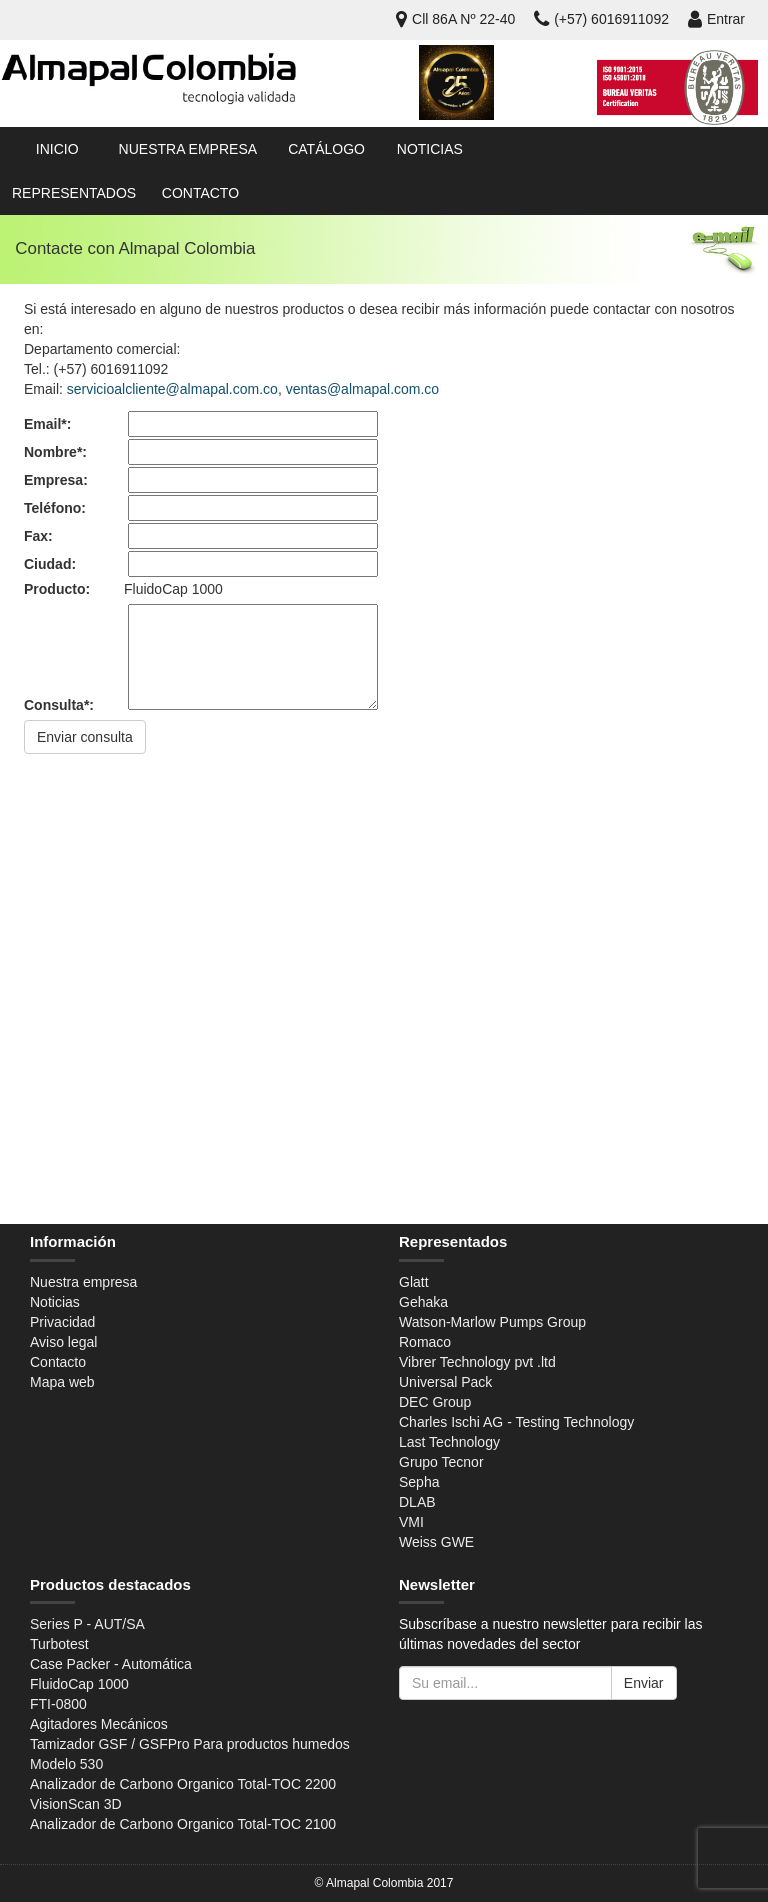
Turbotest (59, 1644)
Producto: (57, 589)
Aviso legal (63, 1342)
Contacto (200, 193)
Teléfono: (55, 508)
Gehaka (423, 1302)
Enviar (644, 1683)
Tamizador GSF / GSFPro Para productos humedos (190, 1744)
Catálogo (326, 149)
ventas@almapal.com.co (363, 389)
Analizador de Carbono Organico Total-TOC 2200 (183, 1784)
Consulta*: (59, 705)
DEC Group (435, 1402)
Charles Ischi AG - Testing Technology (516, 1422)
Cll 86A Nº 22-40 (455, 19)
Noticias (430, 149)
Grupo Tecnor (441, 1462)
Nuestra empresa (188, 149)
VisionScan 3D (76, 1804)
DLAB (417, 1502)
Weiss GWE (436, 1542)
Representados (74, 193)
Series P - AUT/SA (87, 1624)
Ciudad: (50, 564)
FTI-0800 (58, 1704)
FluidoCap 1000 (79, 1684)
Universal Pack (445, 1382)
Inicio (57, 149)
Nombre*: (55, 452)
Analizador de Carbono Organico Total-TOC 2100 (183, 1824)
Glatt (414, 1282)
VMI (411, 1522)
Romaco (425, 1342)
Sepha (419, 1482)
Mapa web (62, 1382)
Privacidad (62, 1322)
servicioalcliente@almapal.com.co (172, 389)
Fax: (38, 536)
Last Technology (449, 1442)
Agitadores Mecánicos (99, 1724)
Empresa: (56, 480)
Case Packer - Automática (111, 1664)
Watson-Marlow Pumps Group (492, 1322)
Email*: (47, 424)
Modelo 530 (66, 1764)
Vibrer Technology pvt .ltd (477, 1362)
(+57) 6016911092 (601, 19)
